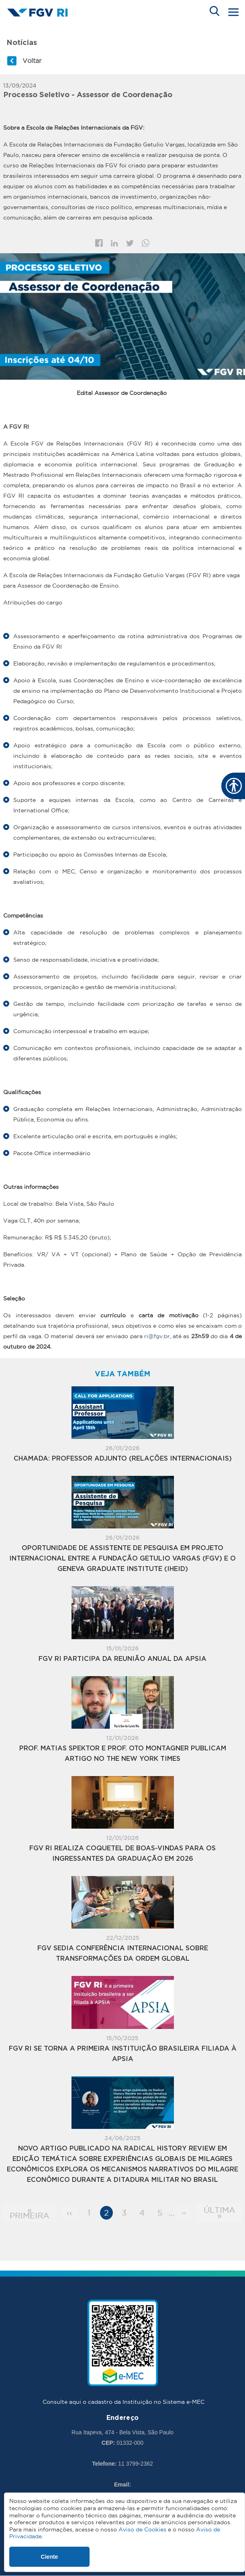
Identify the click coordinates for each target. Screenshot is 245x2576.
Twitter (130, 243)
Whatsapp (146, 243)
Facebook (99, 243)
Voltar (31, 60)
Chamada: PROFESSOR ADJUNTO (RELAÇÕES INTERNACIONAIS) (123, 1459)
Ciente (49, 2557)
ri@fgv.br (157, 1336)
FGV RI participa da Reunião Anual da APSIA (122, 1659)
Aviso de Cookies (142, 2529)
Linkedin (114, 243)
